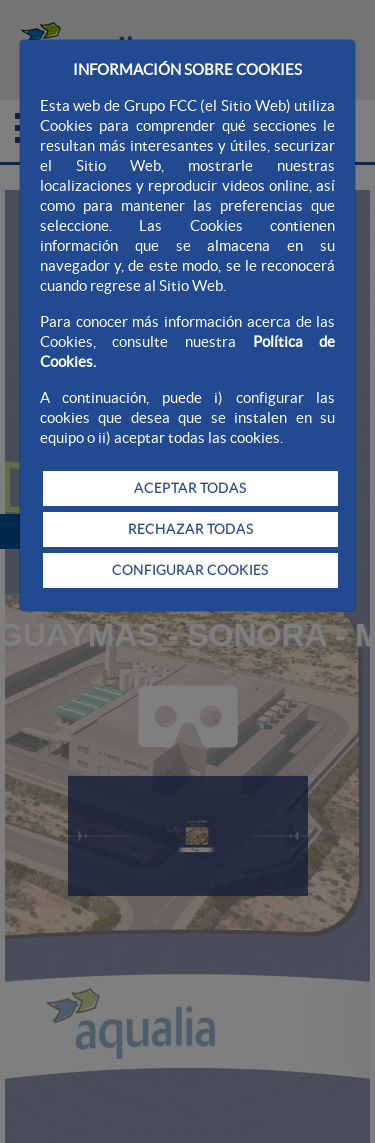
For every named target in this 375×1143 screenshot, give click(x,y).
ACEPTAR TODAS (190, 488)
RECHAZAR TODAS (190, 529)
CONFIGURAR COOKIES (190, 570)
